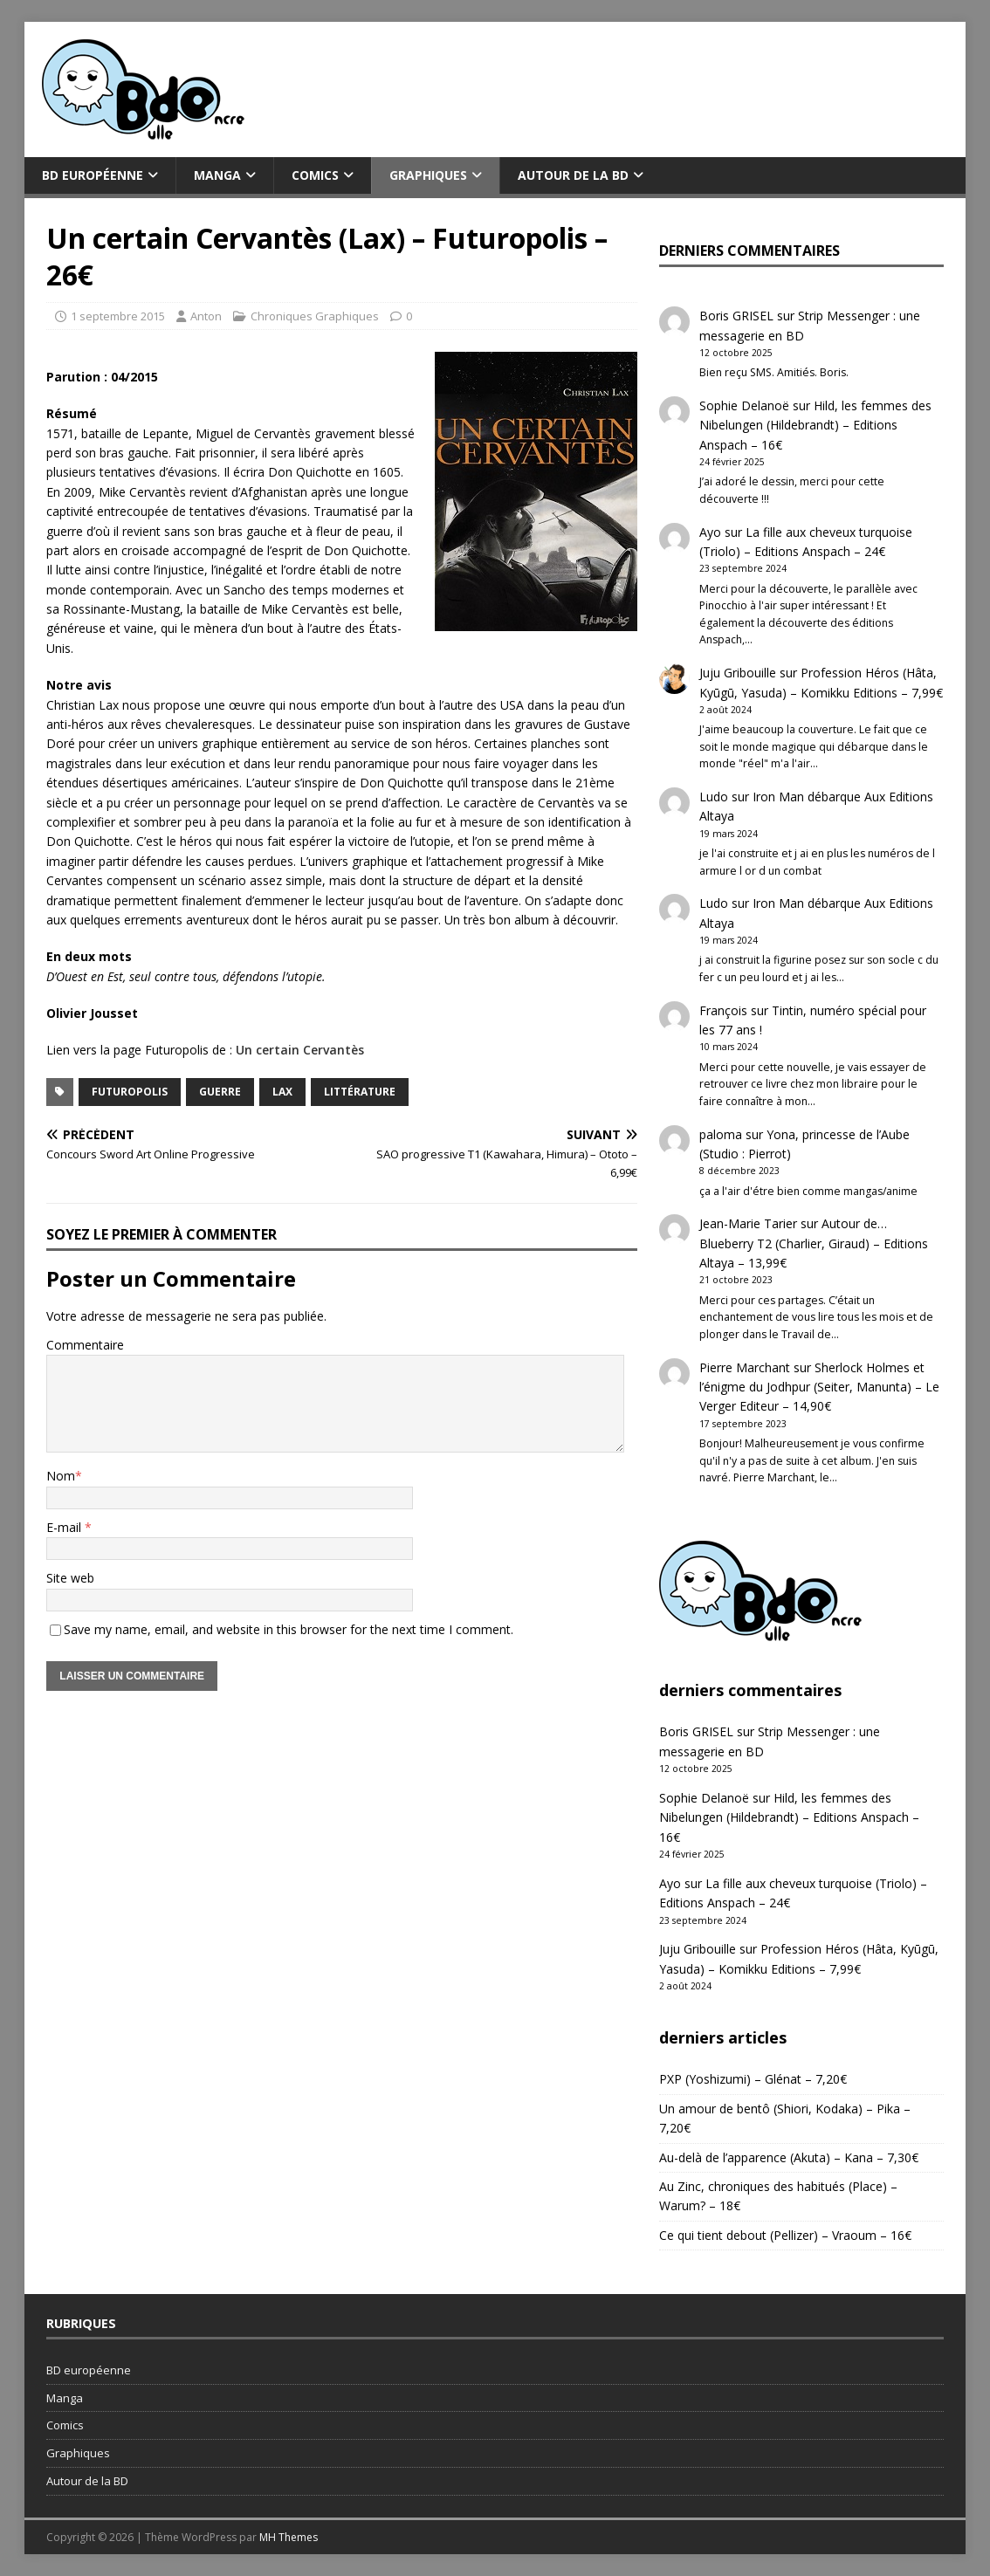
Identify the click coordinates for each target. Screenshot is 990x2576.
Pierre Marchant (744, 1367)
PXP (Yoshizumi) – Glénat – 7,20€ (753, 2079)
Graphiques (428, 175)
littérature (359, 1091)
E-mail (65, 1527)
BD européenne (92, 175)
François (723, 1010)
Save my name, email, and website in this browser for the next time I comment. (288, 1629)
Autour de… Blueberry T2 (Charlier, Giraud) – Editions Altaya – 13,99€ (813, 1243)
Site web (70, 1578)
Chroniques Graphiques (315, 316)
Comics (315, 175)
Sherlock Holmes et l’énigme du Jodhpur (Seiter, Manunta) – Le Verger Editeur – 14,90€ (819, 1387)
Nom (60, 1475)
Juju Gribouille (737, 672)
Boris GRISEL (736, 315)
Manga (217, 175)
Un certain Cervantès (300, 1049)
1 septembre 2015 (118, 316)
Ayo (710, 532)
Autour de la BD (573, 175)
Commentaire (85, 1344)
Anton (206, 316)
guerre (220, 1091)
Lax (282, 1091)
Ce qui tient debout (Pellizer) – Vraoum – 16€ (785, 2235)
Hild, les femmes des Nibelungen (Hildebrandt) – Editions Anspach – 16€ (815, 425)
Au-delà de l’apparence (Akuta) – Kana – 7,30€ (788, 2157)
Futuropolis (130, 1091)
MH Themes (288, 2537)
